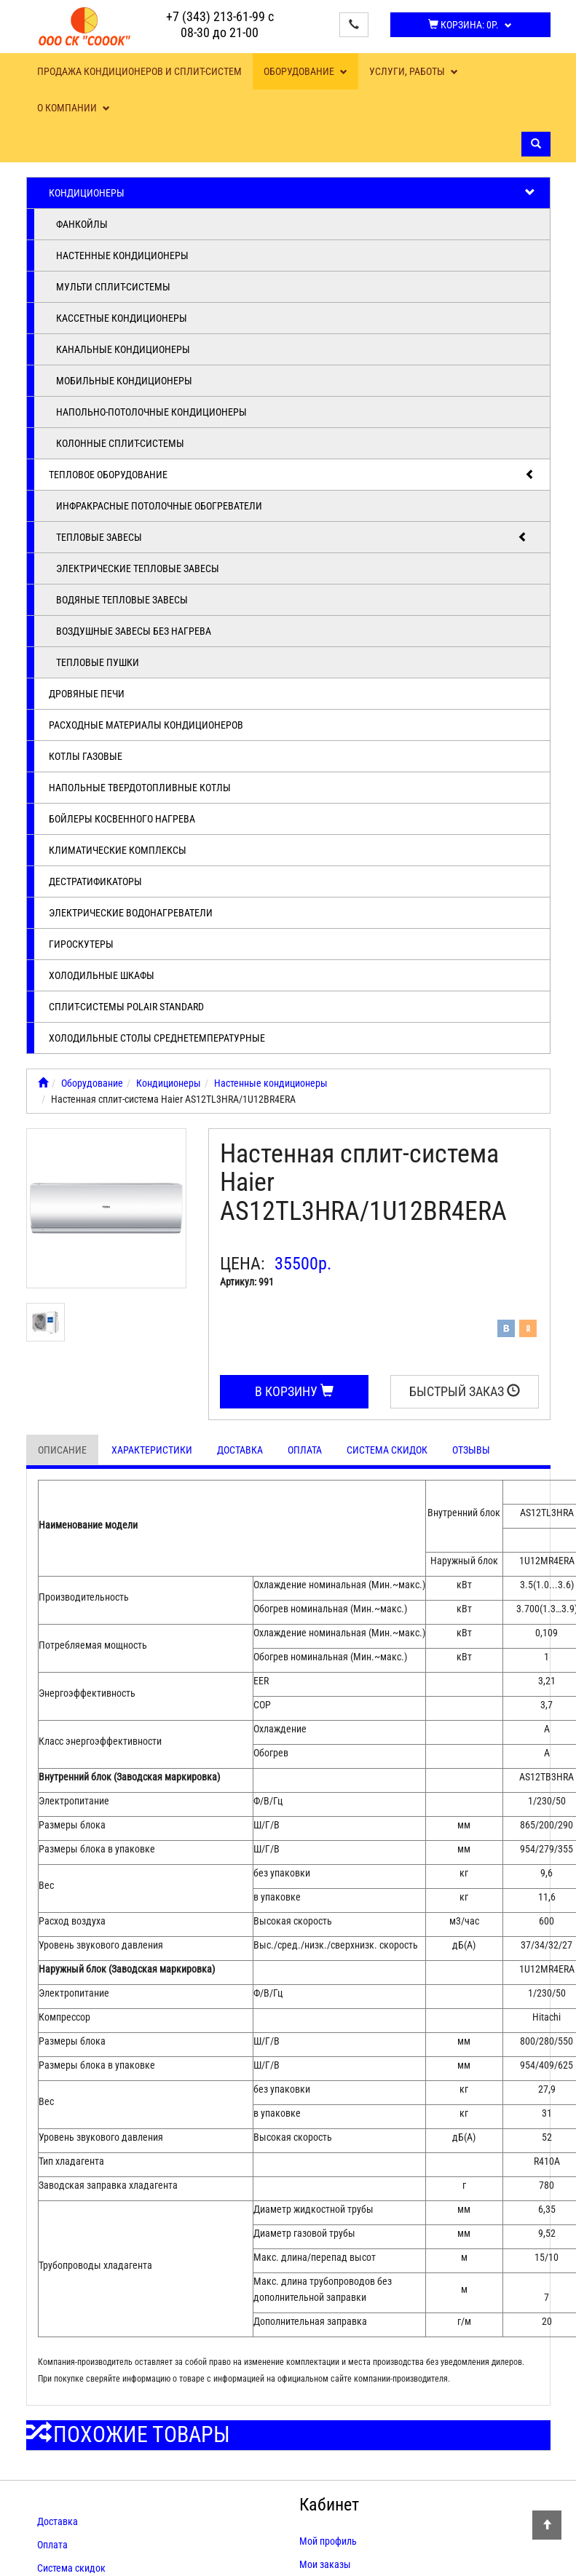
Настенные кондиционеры (122, 255)
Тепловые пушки (97, 662)
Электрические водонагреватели (131, 913)
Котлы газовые (85, 756)
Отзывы (471, 1450)
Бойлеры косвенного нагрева (122, 819)
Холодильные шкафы (101, 975)
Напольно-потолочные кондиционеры (151, 412)
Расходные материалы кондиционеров (146, 725)
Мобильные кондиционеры (124, 381)
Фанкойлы (82, 224)
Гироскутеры (81, 944)
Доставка (240, 1450)
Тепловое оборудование (292, 474)
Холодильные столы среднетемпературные (157, 1038)
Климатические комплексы (117, 850)
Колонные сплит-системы (120, 443)
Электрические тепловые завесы (137, 568)
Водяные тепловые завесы (122, 600)
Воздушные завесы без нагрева (133, 631)
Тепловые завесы (292, 537)
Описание (62, 1450)
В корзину (294, 1391)
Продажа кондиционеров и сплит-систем (139, 71)
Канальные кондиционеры (123, 349)
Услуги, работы (413, 71)
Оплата (305, 1450)
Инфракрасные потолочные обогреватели (159, 506)
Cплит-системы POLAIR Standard (126, 1006)
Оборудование (305, 71)
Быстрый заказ (464, 1391)
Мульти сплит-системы (113, 287)
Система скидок (387, 1450)
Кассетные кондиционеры (121, 318)
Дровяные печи (87, 694)
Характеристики (151, 1450)
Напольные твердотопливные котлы (140, 787)
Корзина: (470, 25)
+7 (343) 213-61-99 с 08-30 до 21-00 (220, 24)
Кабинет (329, 2504)
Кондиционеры (292, 193)
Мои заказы (325, 2564)
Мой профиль (328, 2541)
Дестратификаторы (95, 881)
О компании (73, 108)
